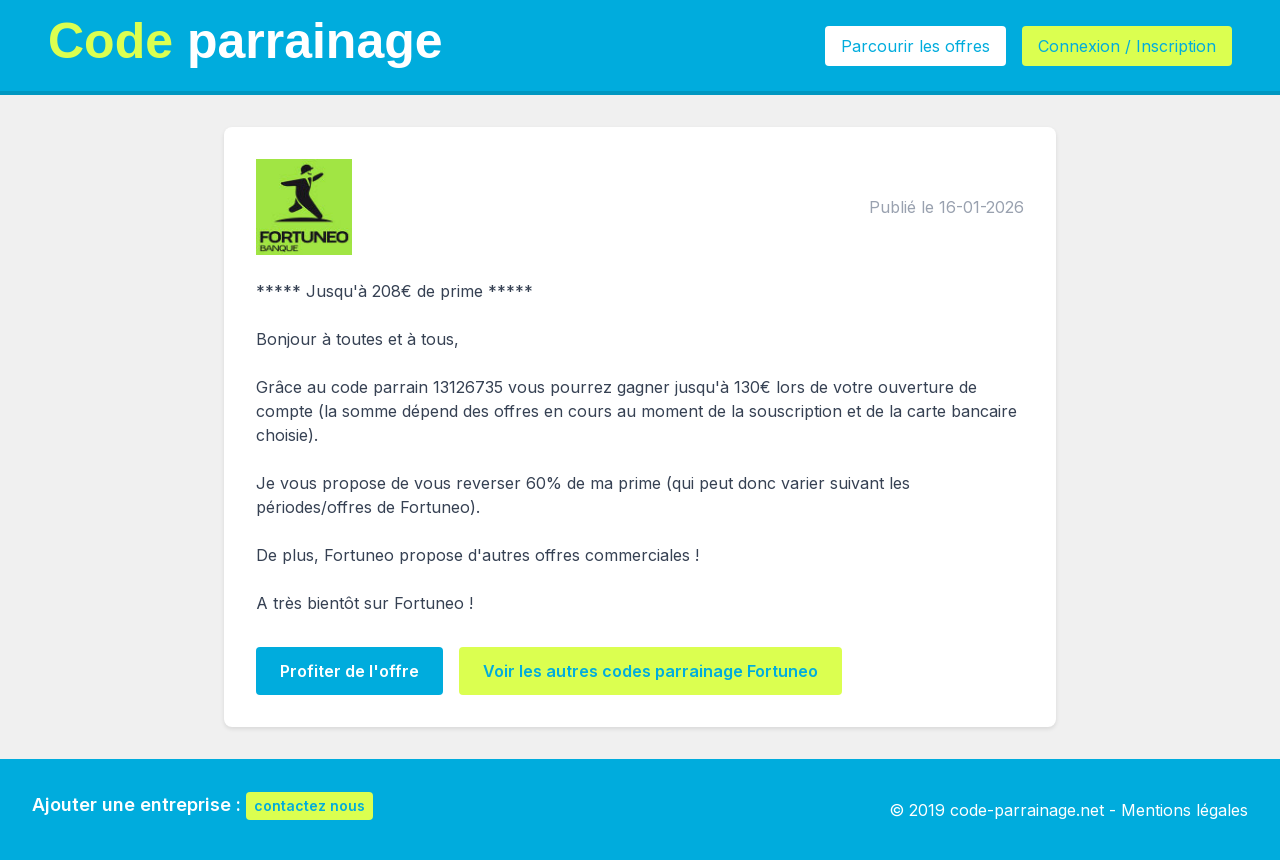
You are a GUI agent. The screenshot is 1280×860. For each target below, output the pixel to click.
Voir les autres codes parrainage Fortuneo (650, 671)
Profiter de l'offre (349, 671)
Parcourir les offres (915, 46)
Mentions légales (1184, 810)
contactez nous (309, 805)
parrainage (245, 41)
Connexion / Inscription (1127, 46)
